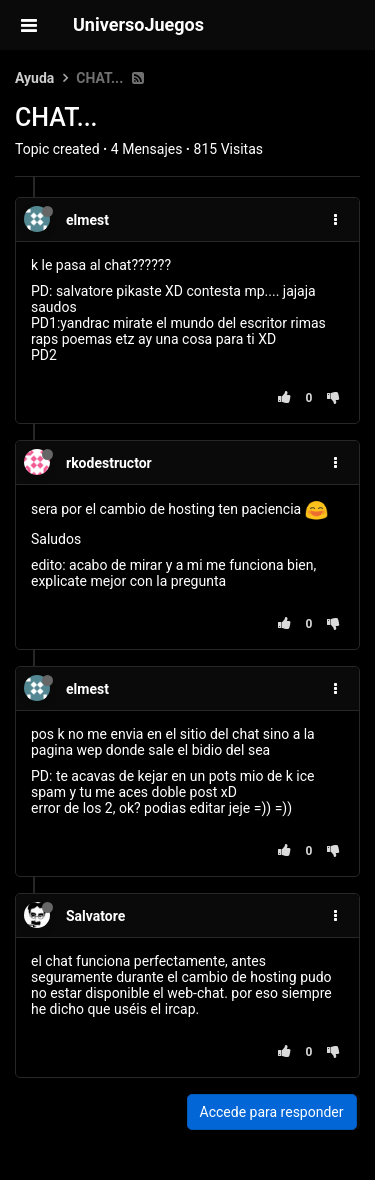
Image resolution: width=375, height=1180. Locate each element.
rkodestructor (109, 463)
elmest (87, 220)
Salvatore (95, 916)
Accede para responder (272, 1112)
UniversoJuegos (138, 24)
